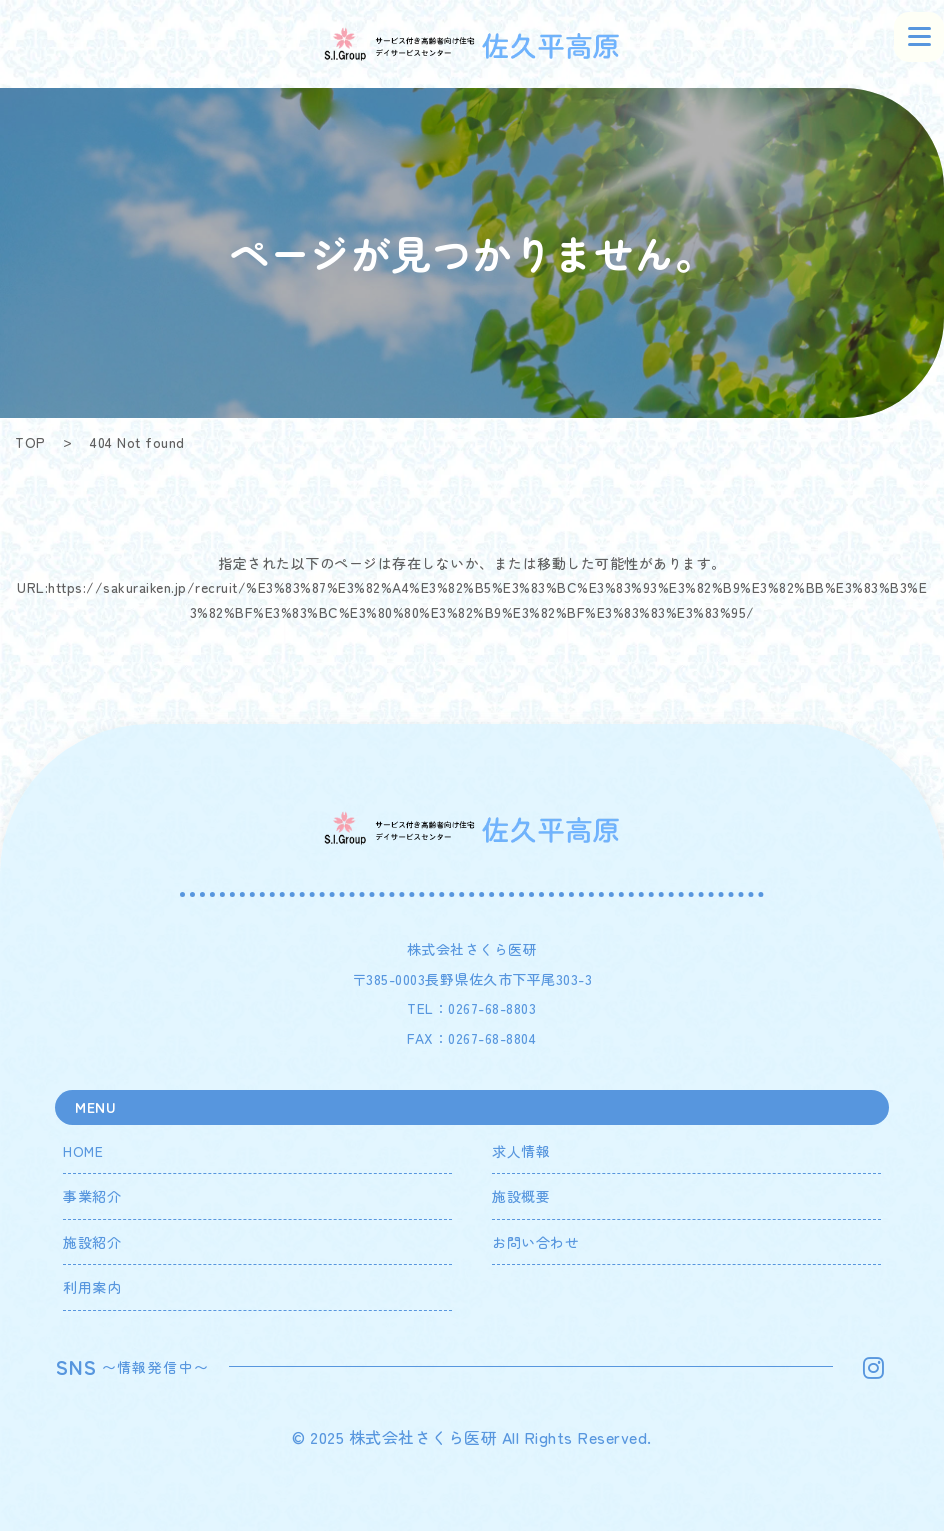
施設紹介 (92, 1242)
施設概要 (521, 1196)
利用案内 (92, 1287)
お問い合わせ (535, 1242)
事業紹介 (92, 1196)
